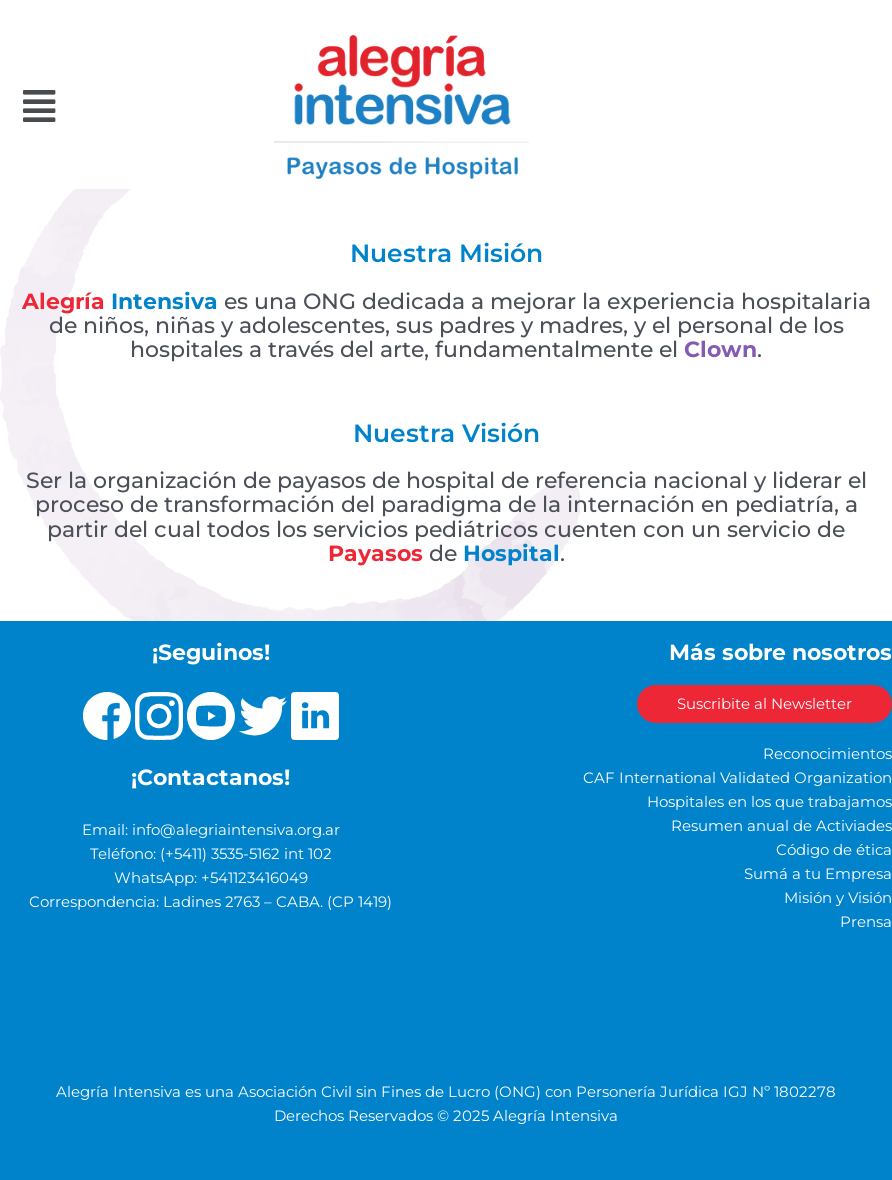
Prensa (866, 922)
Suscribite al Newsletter (764, 704)
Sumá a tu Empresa (818, 874)
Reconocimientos (827, 754)
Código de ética (834, 850)
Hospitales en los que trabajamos (769, 802)
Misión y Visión (838, 898)
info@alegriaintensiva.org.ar (236, 830)
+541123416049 (254, 878)
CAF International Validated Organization (737, 778)
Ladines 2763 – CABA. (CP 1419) (277, 902)
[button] (89, 106)
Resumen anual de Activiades (781, 826)
